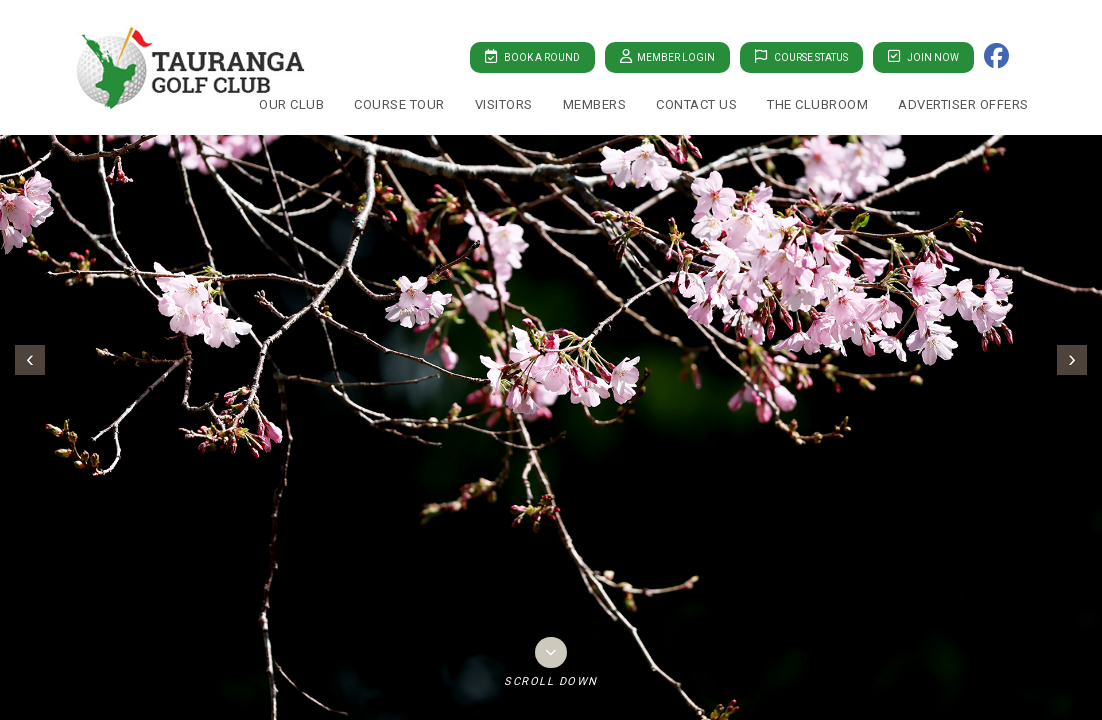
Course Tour (399, 104)
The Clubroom (817, 104)
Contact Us (696, 104)
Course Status (801, 56)
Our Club (291, 104)
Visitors (504, 104)
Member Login (667, 56)
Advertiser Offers (963, 104)
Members (595, 104)
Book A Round (532, 56)
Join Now (923, 56)
